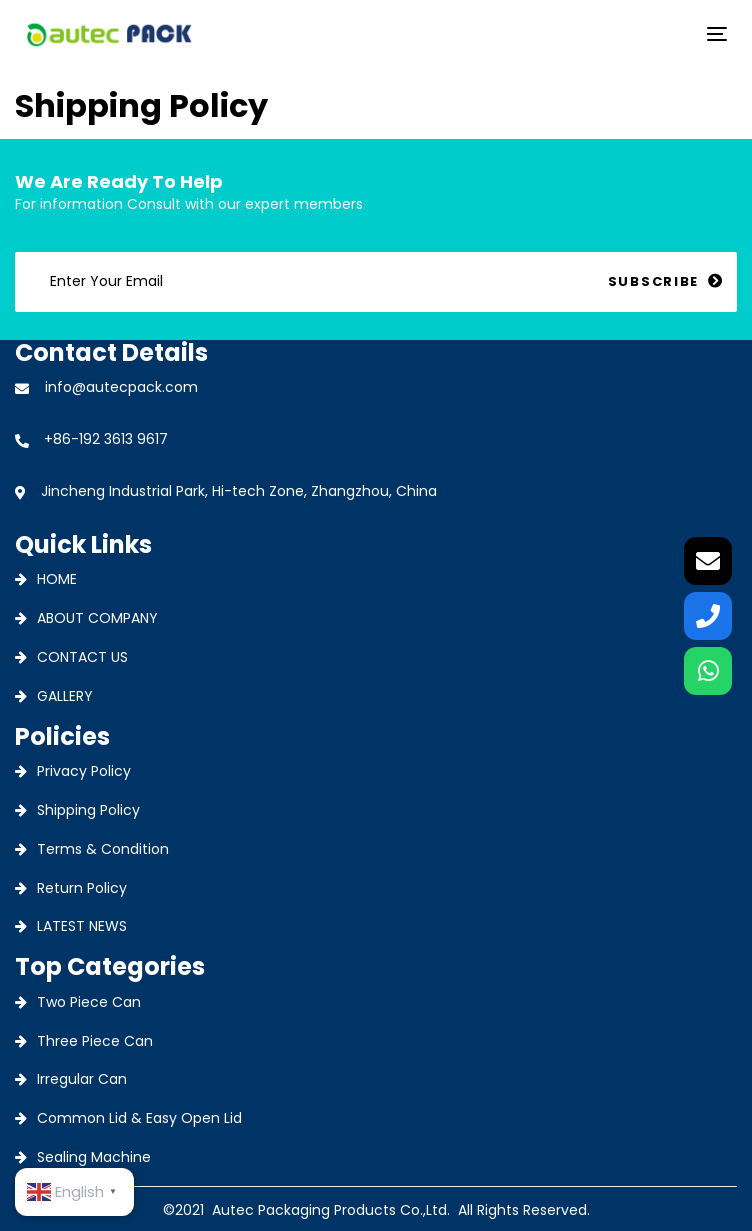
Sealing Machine (94, 1157)
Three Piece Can (95, 1041)
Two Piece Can (89, 1002)
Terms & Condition (103, 849)
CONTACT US (82, 657)
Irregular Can (82, 1079)
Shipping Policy (88, 810)
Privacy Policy (84, 771)
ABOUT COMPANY (97, 618)
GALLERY (65, 696)
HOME (57, 579)
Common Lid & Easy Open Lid (139, 1118)
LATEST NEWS (82, 926)
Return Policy (82, 888)
